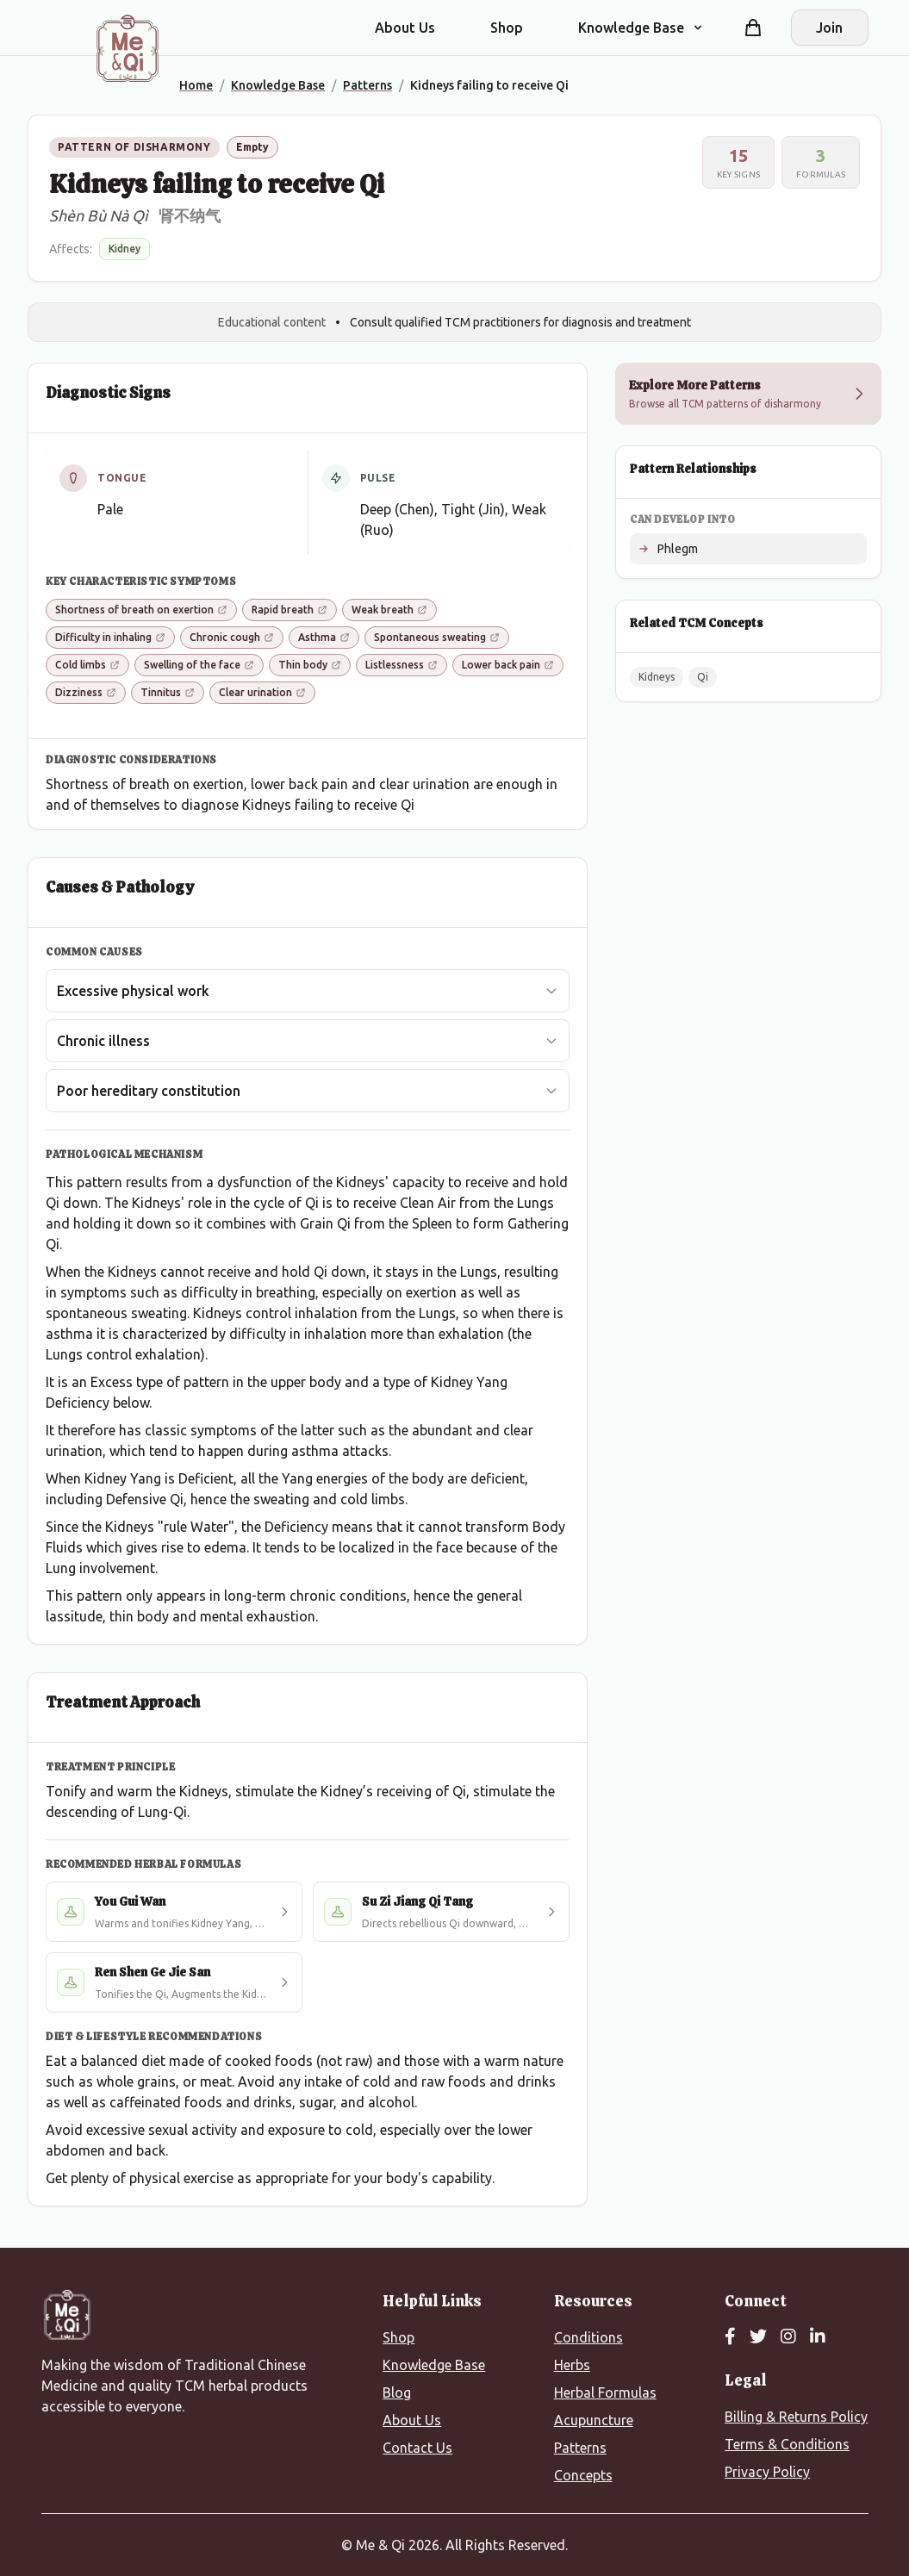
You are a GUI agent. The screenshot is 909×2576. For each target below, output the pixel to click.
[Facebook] (730, 2337)
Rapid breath (289, 609)
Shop (506, 27)
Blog (397, 2392)
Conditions (588, 2337)
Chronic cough (232, 637)
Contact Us (417, 2447)
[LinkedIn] (817, 2337)
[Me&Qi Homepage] (127, 48)
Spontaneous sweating (437, 637)
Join (829, 27)
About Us (405, 27)
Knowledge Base (434, 2365)
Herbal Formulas (605, 2392)
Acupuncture (593, 2420)
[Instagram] (788, 2337)
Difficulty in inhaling (110, 637)
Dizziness (85, 692)
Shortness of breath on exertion (141, 609)
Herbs (572, 2365)
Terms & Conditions (787, 2444)
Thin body (309, 664)
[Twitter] (758, 2337)
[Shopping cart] (753, 27)
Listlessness (401, 664)
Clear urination (262, 692)
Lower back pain (508, 664)
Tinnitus (167, 692)
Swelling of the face (199, 664)
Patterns (580, 2447)
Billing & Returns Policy (796, 2416)
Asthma (324, 637)
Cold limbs (87, 664)
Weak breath (389, 609)
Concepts (583, 2475)
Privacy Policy (767, 2472)
